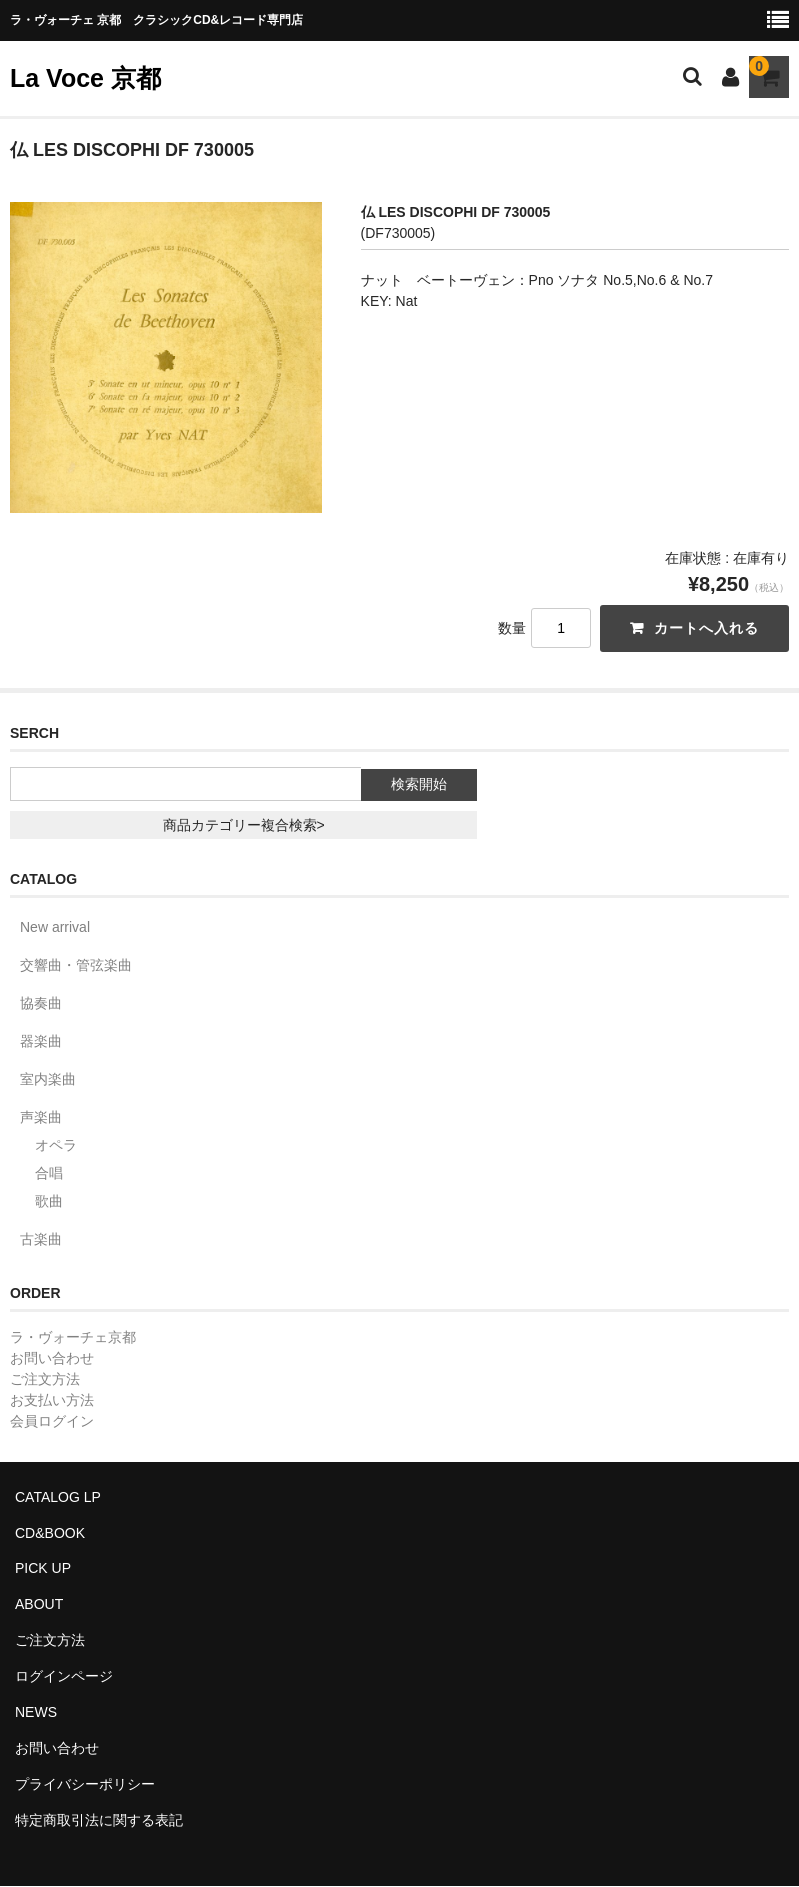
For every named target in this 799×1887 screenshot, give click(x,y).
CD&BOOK (50, 1533)
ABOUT (39, 1605)
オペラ (56, 1145)
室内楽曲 (48, 1079)
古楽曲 (41, 1239)
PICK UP (43, 1569)
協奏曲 (41, 1003)
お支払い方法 (52, 1400)
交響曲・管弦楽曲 (76, 965)
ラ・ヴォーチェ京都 (73, 1337)
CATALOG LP (58, 1497)
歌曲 (49, 1201)
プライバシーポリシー (85, 1785)
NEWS (36, 1713)
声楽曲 (41, 1117)
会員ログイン (52, 1421)
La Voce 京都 (85, 78)
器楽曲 (41, 1041)
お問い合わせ (52, 1358)
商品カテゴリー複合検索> (244, 825)
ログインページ (64, 1677)
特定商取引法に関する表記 (99, 1821)
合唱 (49, 1173)
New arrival (55, 927)
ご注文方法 (45, 1379)
